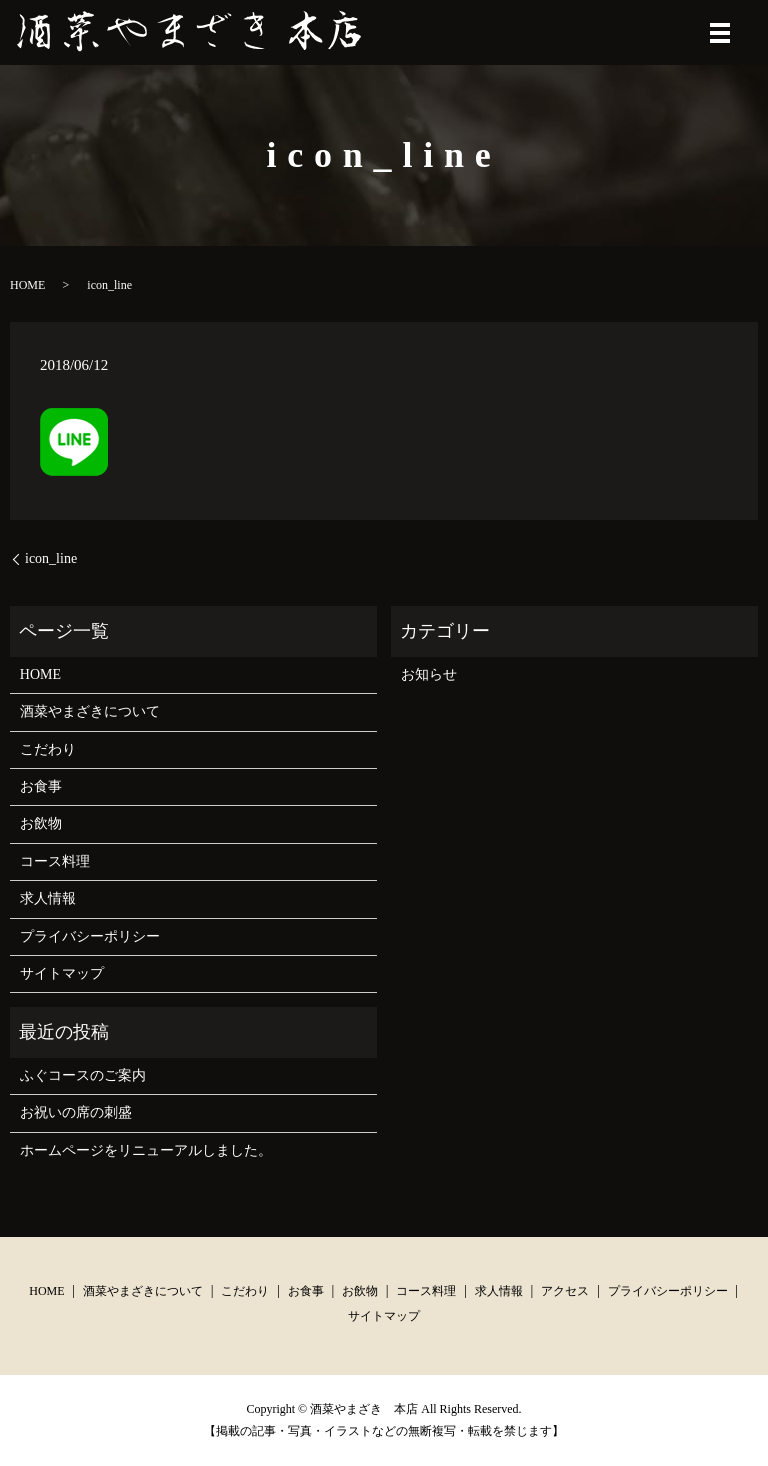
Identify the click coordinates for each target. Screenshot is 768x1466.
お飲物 (41, 823)
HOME (27, 285)
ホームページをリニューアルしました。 (146, 1150)
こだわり (48, 749)
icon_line (51, 558)
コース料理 (55, 861)
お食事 (41, 786)
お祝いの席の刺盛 (76, 1112)
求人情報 (48, 898)
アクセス (565, 1291)
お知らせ (429, 674)
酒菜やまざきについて (90, 711)
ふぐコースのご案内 (83, 1075)
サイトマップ (62, 973)
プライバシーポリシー (90, 936)
